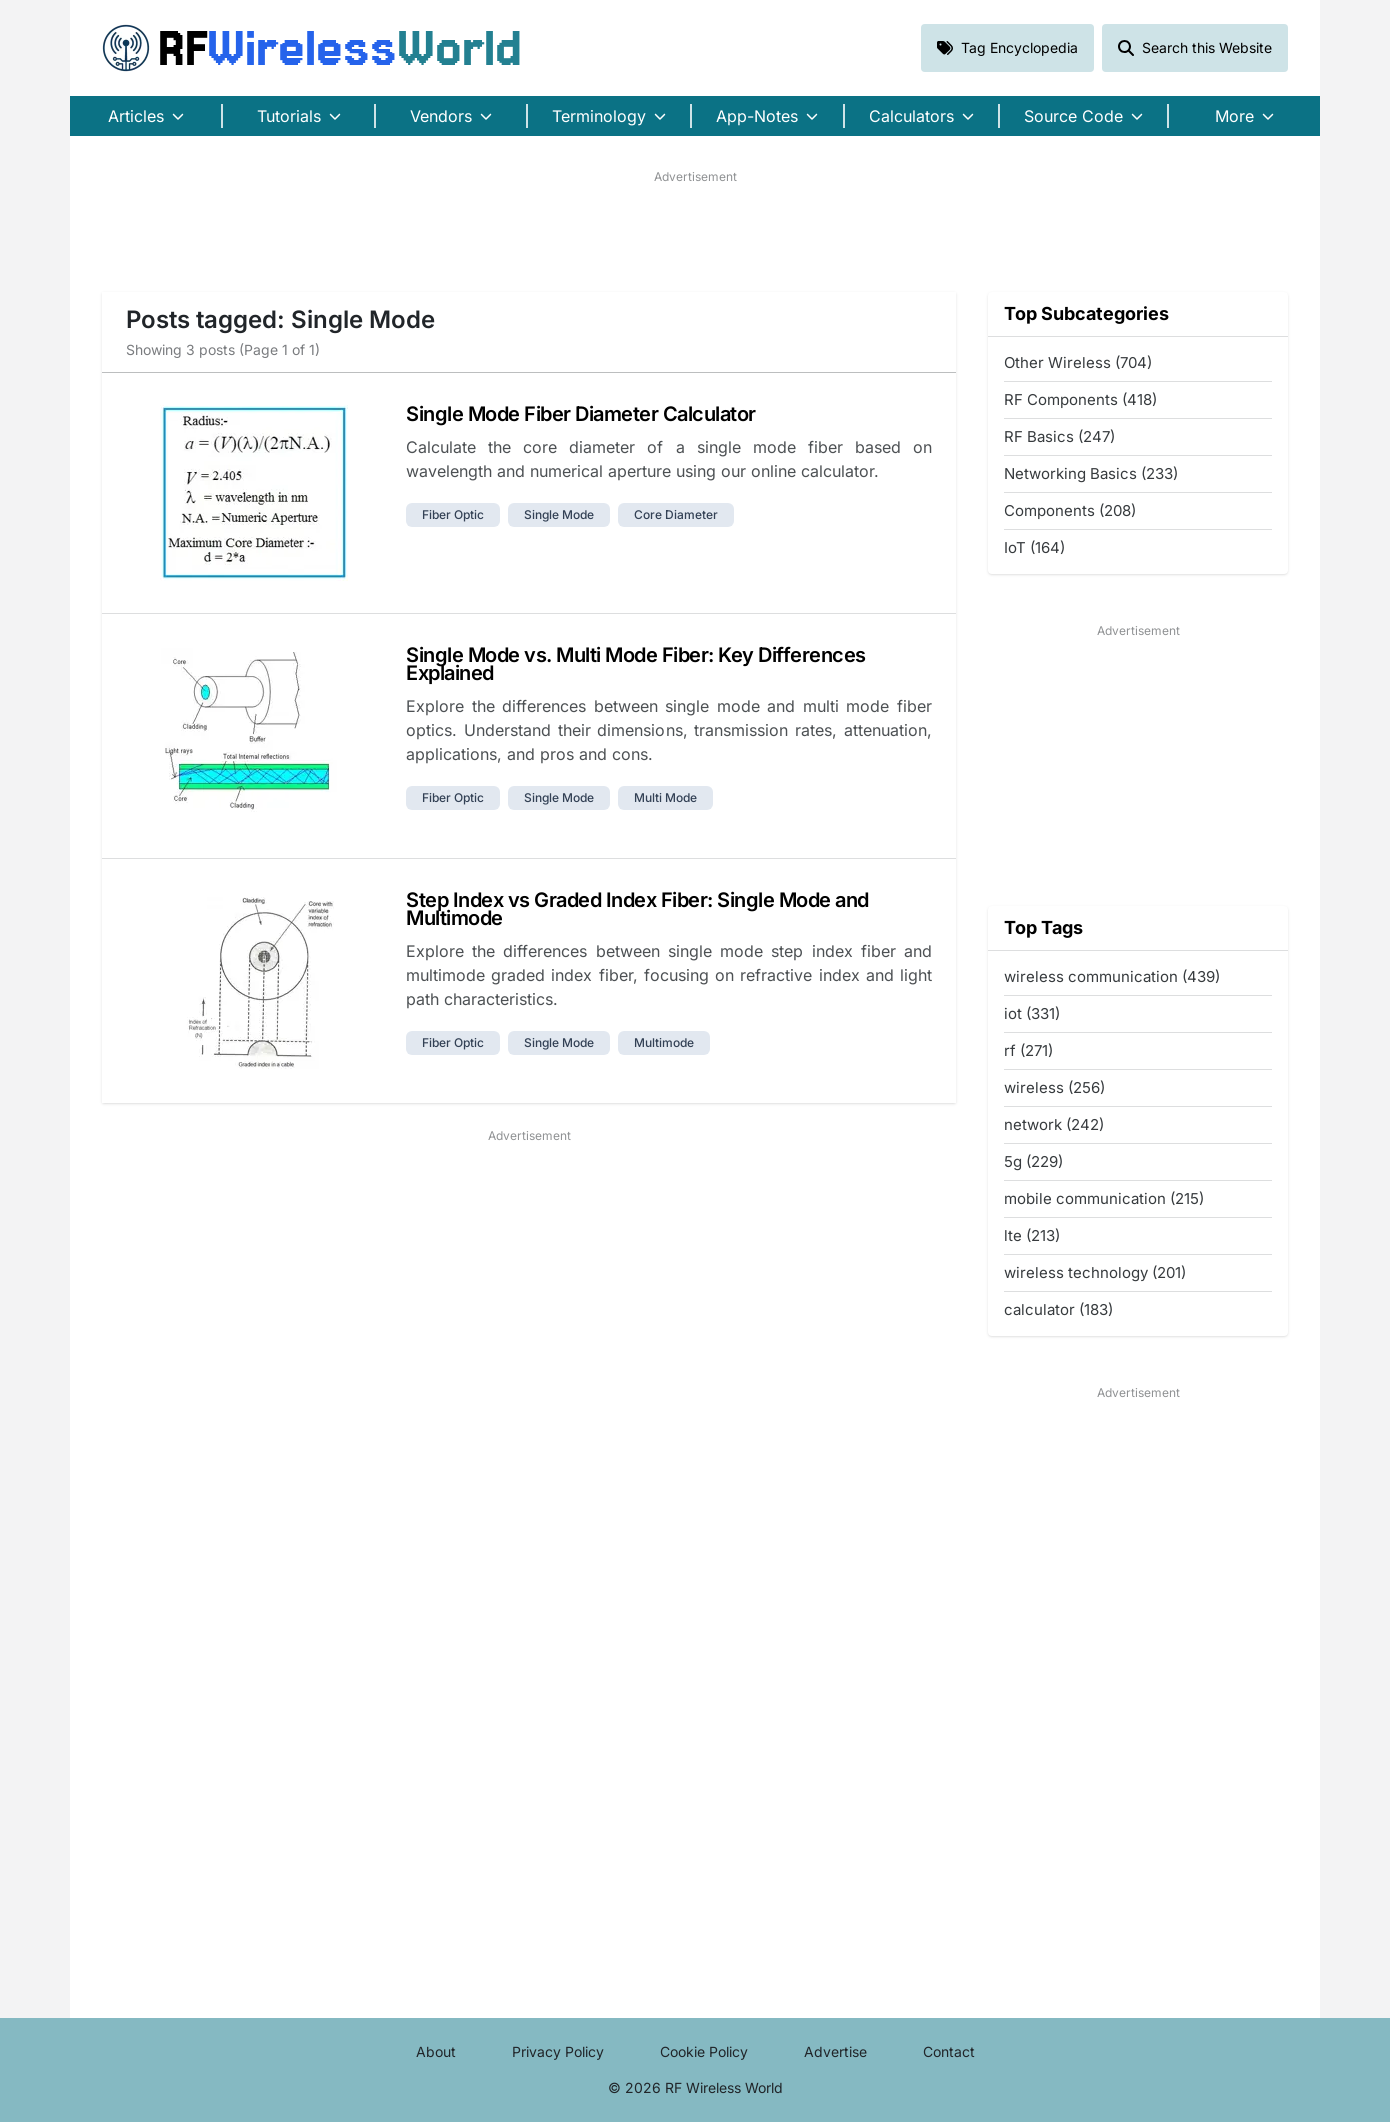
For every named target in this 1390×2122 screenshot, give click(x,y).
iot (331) (1032, 1013)
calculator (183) (1058, 1309)
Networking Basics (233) (1091, 473)
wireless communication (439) (1112, 976)
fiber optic (453, 514)
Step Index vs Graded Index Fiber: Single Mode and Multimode (637, 909)
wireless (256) (1054, 1087)
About (436, 2051)
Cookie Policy (704, 2051)
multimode (664, 1042)
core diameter (676, 514)
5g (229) (1033, 1161)
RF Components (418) (1080, 399)
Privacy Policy (558, 2051)
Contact (949, 2051)
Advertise (835, 2051)
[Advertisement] (695, 231)
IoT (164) (1034, 547)
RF (312, 48)
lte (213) (1032, 1235)
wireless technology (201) (1095, 1272)
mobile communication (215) (1104, 1198)
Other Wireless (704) (1078, 362)
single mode (559, 514)
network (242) (1054, 1124)
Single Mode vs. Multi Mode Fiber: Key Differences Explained (636, 664)
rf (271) (1028, 1050)
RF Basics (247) (1059, 436)
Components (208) (1070, 510)
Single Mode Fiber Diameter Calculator (581, 414)
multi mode (665, 797)
